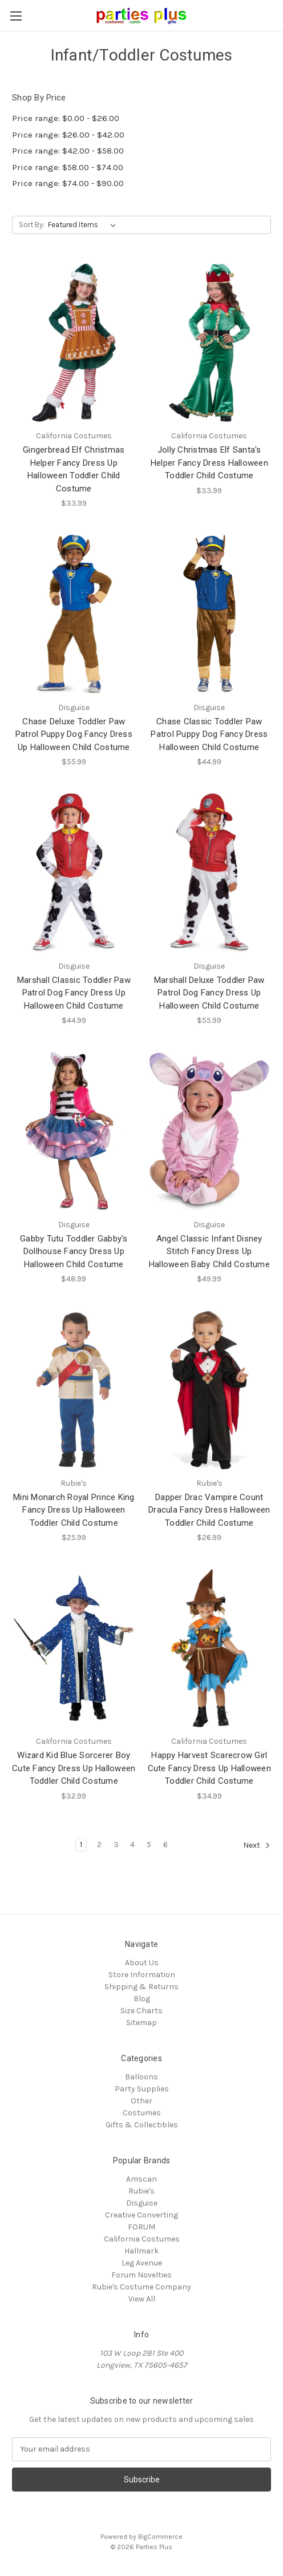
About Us (142, 1963)
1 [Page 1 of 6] (81, 1844)
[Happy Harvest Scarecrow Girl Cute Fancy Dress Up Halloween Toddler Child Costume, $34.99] (209, 1648)
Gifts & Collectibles (142, 2125)
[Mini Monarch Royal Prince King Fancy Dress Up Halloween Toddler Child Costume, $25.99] (74, 1390)
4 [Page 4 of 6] (132, 1844)
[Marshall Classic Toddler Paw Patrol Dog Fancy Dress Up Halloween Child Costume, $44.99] (74, 872)
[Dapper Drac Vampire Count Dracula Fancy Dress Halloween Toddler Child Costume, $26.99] (209, 1390)
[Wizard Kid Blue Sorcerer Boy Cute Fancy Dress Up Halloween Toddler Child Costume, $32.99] (74, 1648)
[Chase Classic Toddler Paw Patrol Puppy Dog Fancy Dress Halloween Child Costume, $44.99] (209, 614)
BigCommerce (160, 2537)
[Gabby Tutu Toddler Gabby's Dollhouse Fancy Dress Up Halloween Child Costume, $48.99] (74, 1131)
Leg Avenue (142, 2263)
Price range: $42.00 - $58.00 (68, 151)
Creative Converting (141, 2215)
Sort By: (32, 224)
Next (256, 1845)
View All (141, 2299)
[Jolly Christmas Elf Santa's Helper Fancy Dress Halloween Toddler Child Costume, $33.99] (209, 343)
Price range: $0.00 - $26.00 (65, 118)
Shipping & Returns (141, 1987)
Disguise (141, 2203)
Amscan (141, 2179)
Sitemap (141, 2022)
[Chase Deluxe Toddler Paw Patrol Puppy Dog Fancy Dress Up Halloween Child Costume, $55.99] (74, 614)
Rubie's (141, 2191)
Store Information (141, 1975)
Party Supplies (142, 2089)
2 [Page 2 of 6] (99, 1844)
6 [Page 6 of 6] (165, 1844)
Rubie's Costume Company (141, 2287)
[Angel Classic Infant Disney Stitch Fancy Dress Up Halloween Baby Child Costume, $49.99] (209, 1131)
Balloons (141, 2077)
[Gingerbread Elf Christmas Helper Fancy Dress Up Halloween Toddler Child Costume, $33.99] (74, 343)
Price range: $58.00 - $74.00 (67, 167)
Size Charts (141, 2010)
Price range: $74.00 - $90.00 (68, 183)
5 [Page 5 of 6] (149, 1844)
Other (141, 2101)
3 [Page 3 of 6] (116, 1844)
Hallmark (141, 2251)
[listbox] (84, 224)
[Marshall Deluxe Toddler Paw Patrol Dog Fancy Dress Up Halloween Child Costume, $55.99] (209, 872)
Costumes (142, 2113)
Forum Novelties (141, 2275)
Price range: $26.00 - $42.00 (68, 135)
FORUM (141, 2227)
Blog (142, 1998)
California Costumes (142, 2239)
